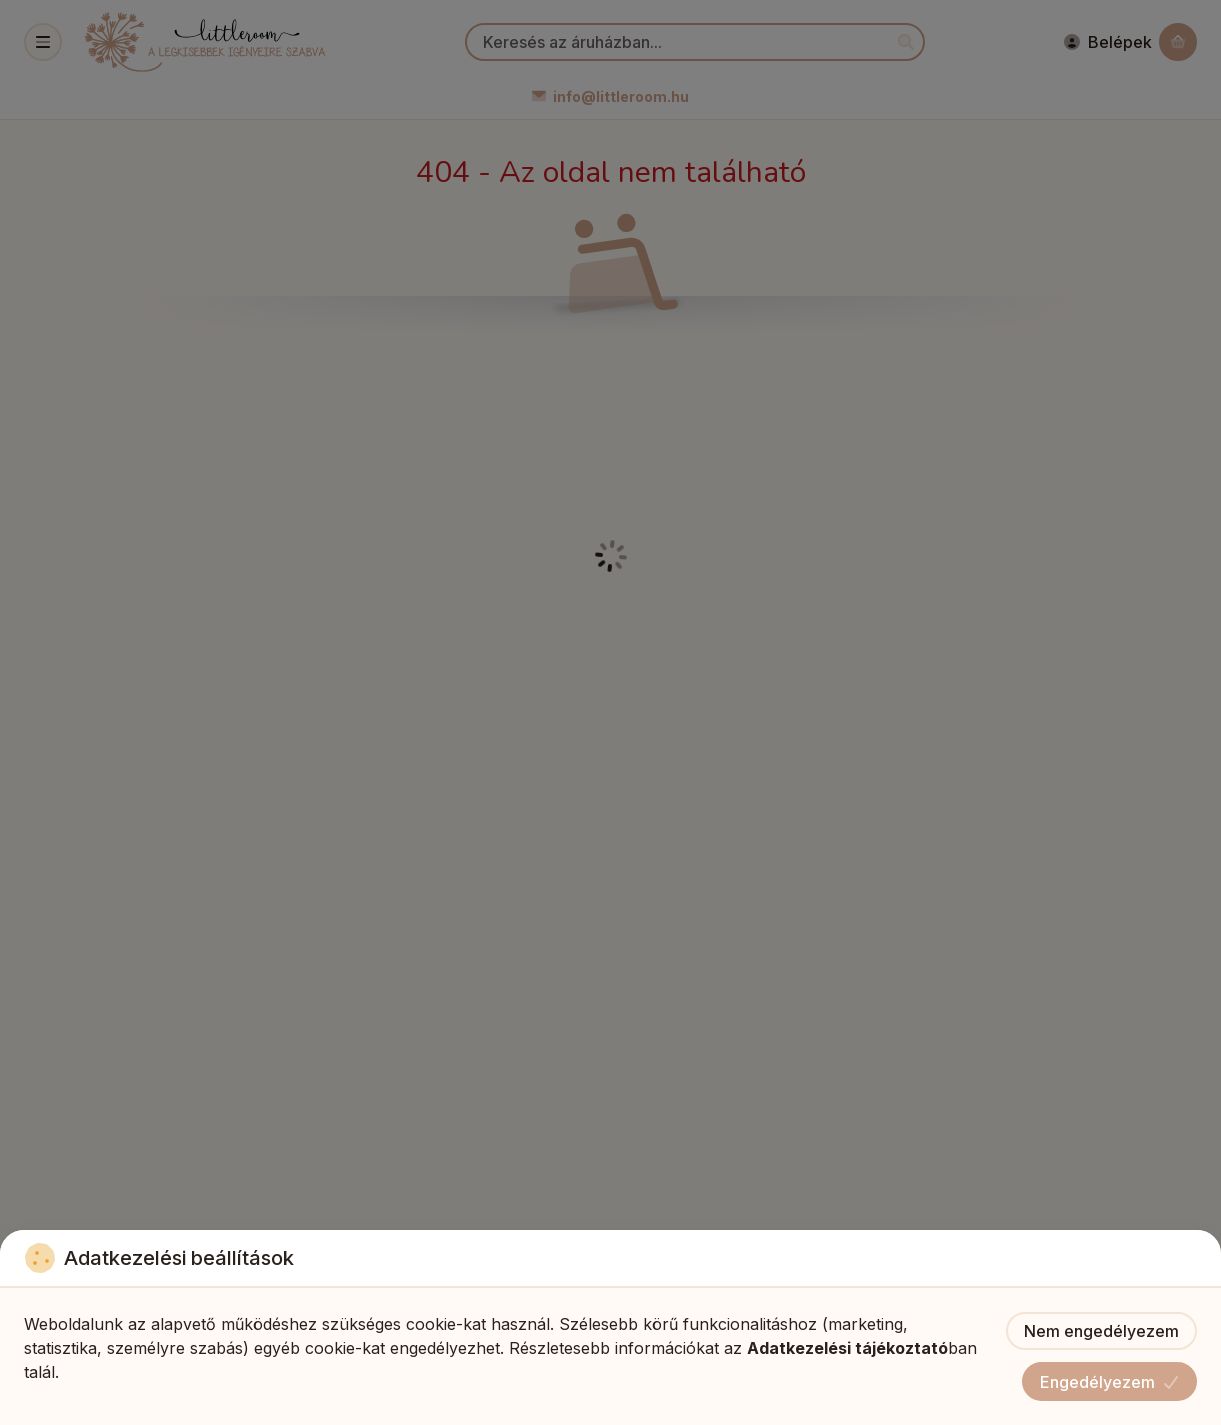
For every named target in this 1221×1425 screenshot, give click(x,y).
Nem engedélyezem (1101, 1331)
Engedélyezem (1109, 1382)
